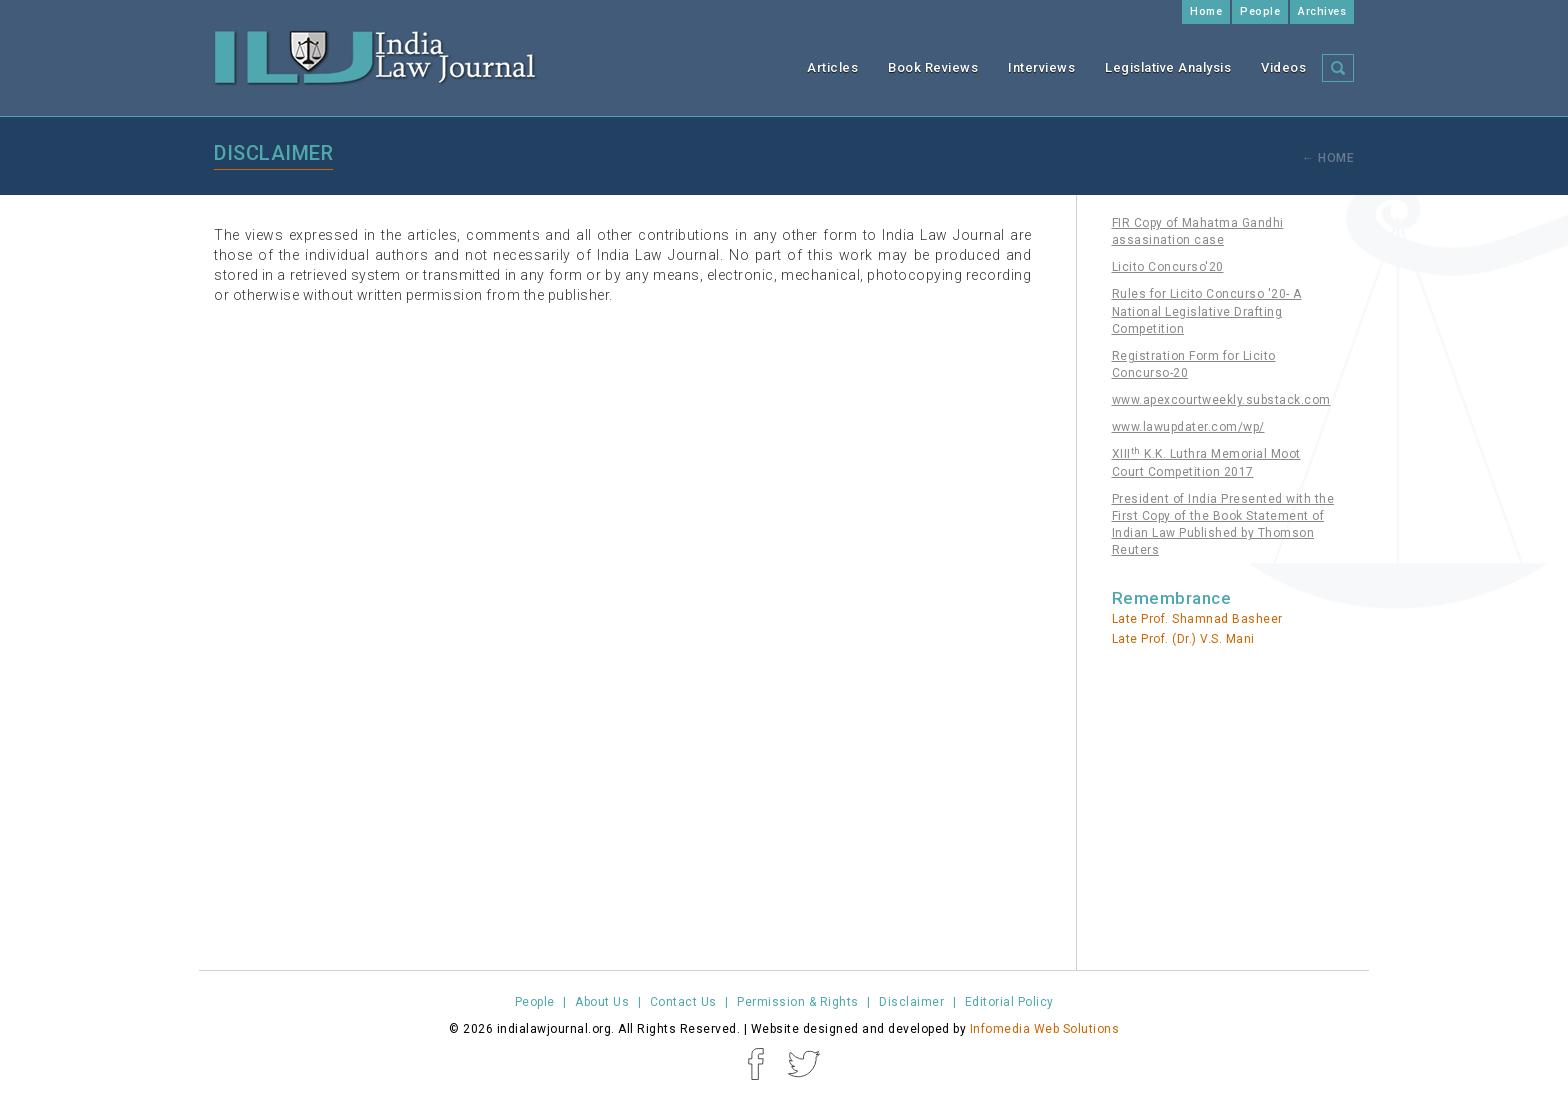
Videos (1283, 67)
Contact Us (683, 1002)
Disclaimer (911, 1002)
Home (1206, 11)
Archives (1322, 11)
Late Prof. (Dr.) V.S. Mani (1183, 639)
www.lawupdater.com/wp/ (1188, 427)
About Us (602, 1002)
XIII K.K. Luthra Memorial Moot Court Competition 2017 (1206, 462)
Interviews (1041, 67)
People (1260, 11)
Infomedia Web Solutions (1045, 1029)
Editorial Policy (1009, 1002)
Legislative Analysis (1168, 67)
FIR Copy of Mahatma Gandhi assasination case (1198, 231)
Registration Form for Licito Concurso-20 (1194, 364)
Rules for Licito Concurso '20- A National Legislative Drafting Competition (1207, 311)
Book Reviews (933, 67)
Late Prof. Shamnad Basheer (1197, 619)
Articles (832, 67)
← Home (1328, 158)
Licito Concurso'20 (1168, 267)
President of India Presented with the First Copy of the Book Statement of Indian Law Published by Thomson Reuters (1223, 524)
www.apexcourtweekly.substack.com (1221, 400)
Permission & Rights (798, 1002)
